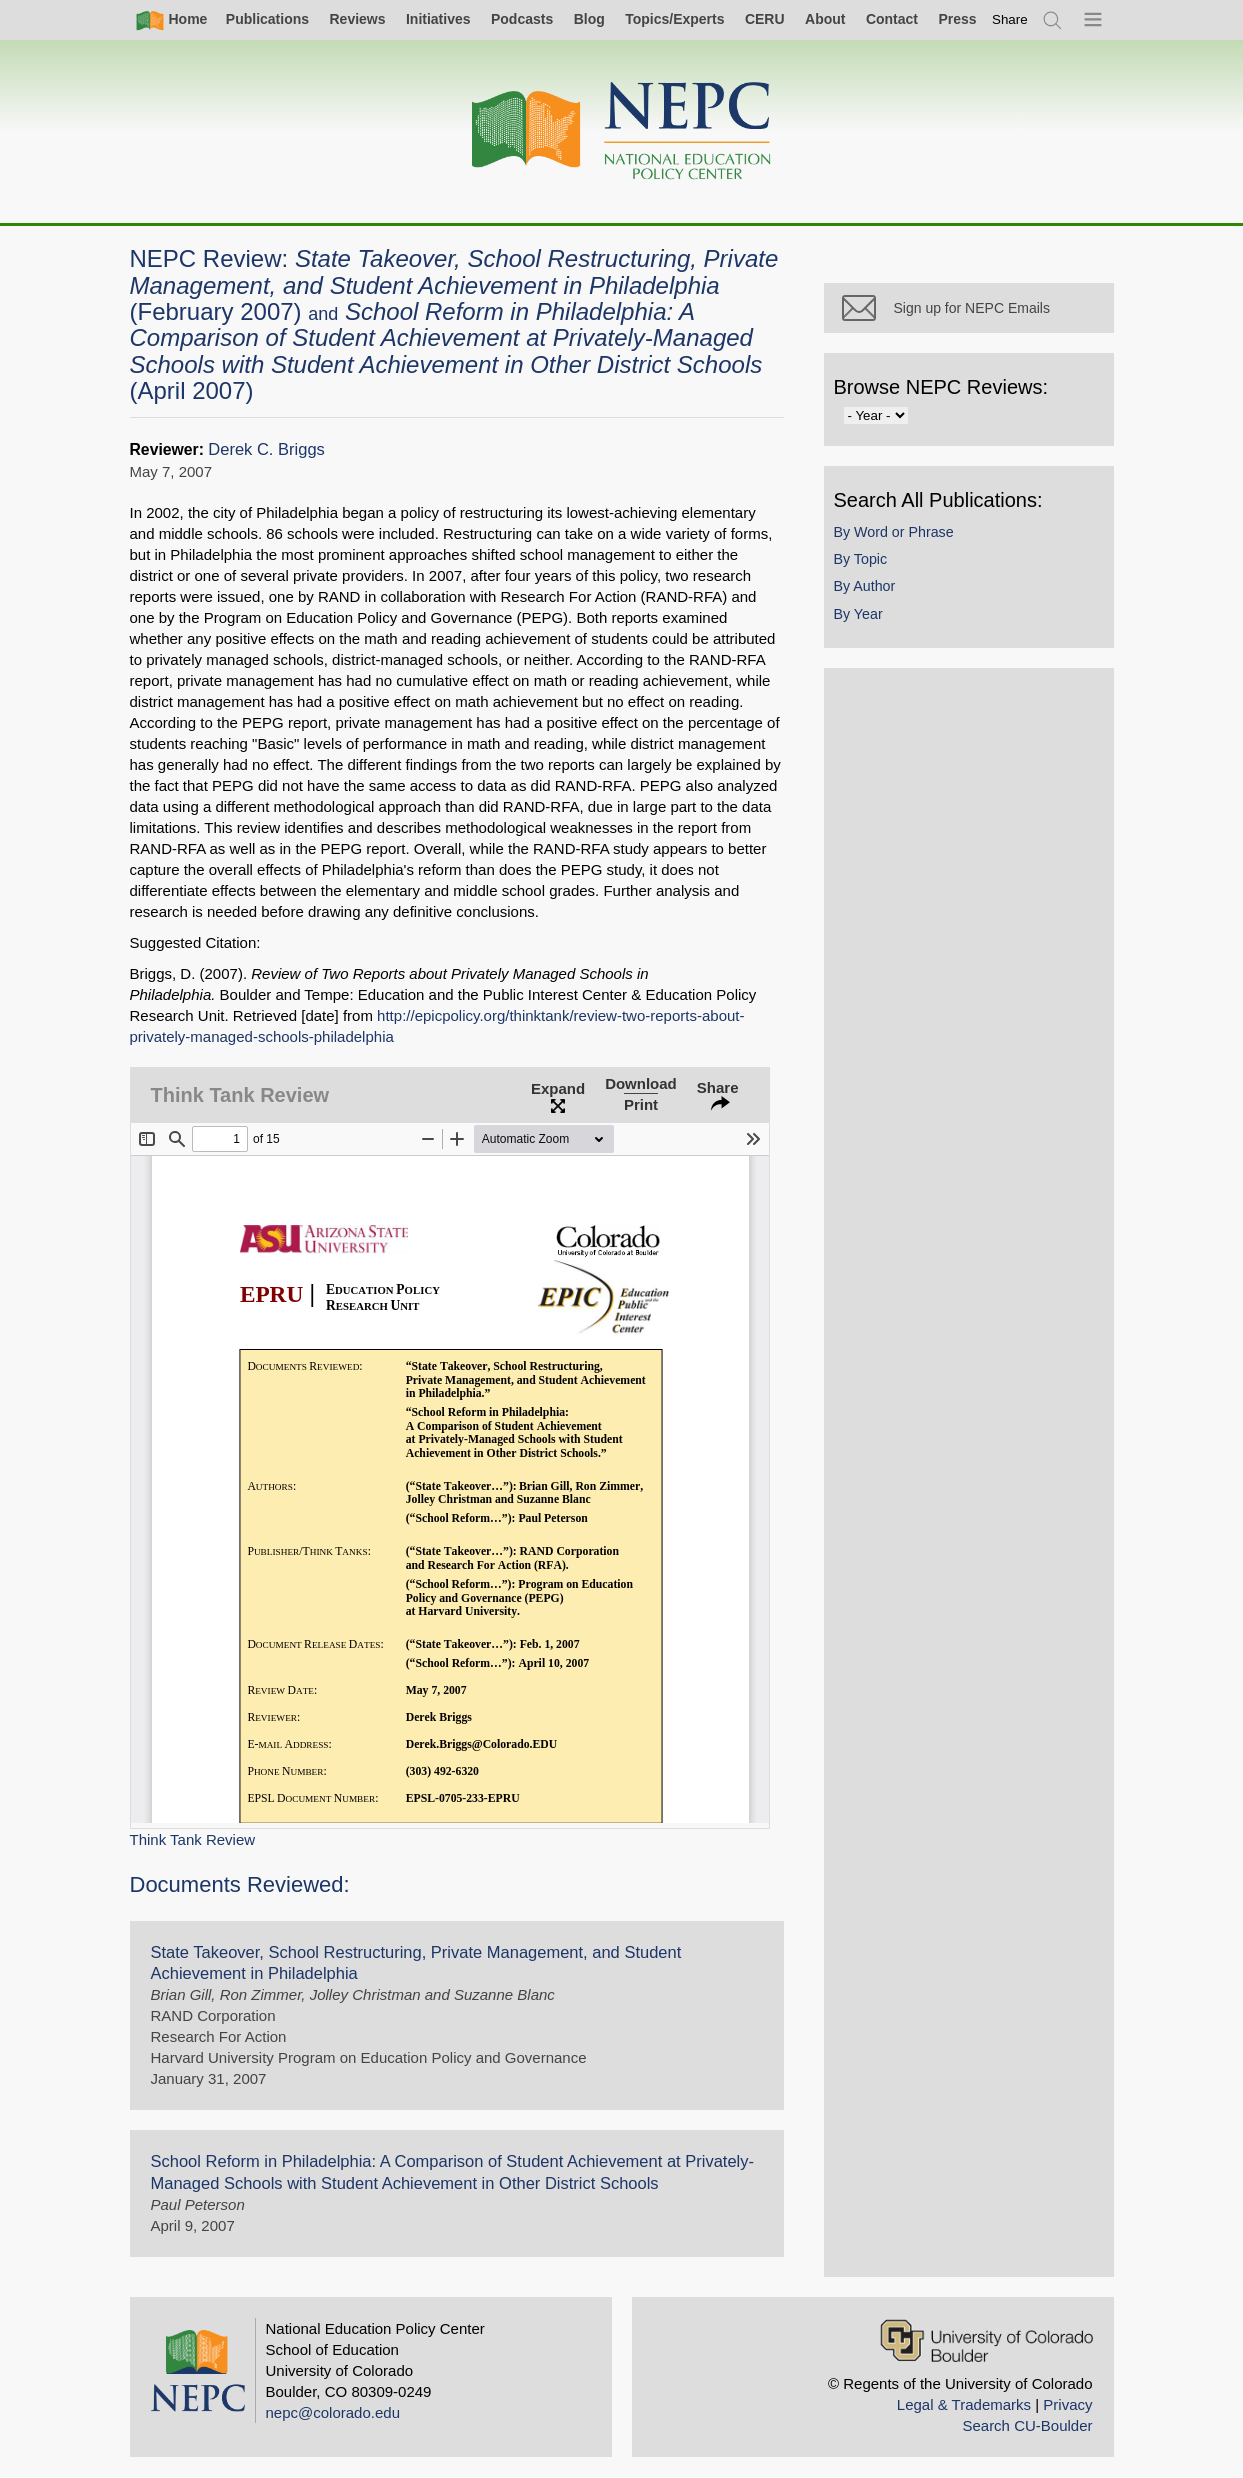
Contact (892, 19)
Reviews (357, 19)
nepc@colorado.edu (333, 2412)
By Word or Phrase (894, 532)
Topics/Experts (674, 19)
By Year (858, 614)
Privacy (1067, 2404)
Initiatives (438, 19)
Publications (267, 19)
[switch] (1010, 19)
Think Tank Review (193, 1839)
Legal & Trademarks (964, 2404)
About (825, 19)
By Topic (861, 559)
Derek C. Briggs (266, 449)
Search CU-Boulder (1027, 2425)
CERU (765, 19)
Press (957, 19)
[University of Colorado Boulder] (986, 2340)
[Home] (622, 131)
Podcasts (522, 19)
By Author (865, 586)
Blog (589, 19)
